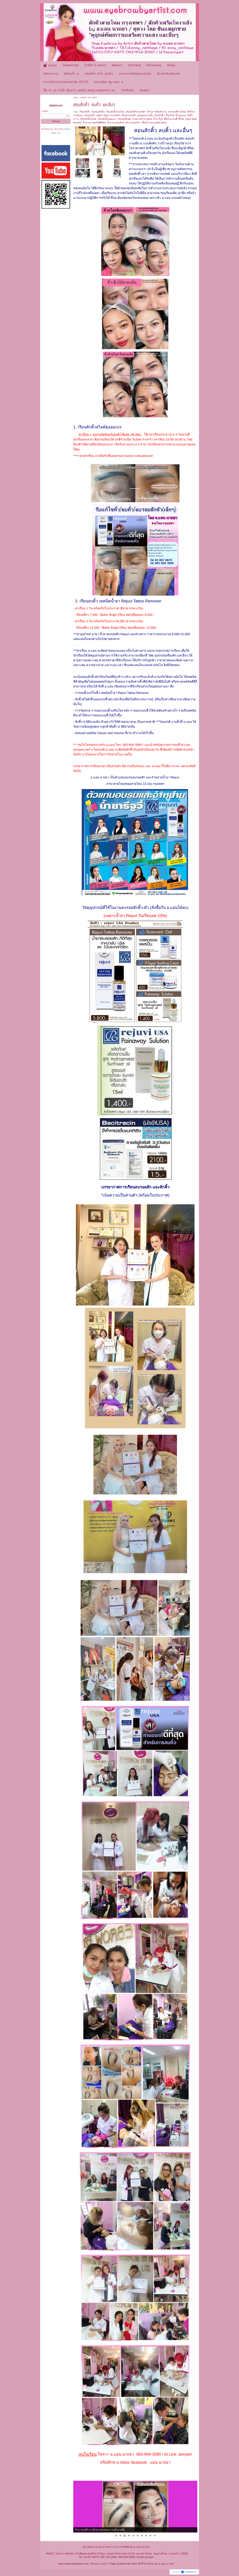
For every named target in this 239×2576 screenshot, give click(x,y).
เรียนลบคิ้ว (89, 115)
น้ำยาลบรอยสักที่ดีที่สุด (94, 122)
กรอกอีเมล (45, 111)
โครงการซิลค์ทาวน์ (157, 111)
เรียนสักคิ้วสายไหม (115, 111)
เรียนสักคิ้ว (84, 111)
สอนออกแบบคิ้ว (145, 115)
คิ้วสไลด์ (170, 115)
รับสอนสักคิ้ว (97, 111)
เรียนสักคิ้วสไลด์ (88, 119)
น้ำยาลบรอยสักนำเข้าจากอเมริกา (124, 122)
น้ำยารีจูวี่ (158, 119)
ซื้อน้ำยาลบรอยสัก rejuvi (154, 122)
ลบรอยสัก (115, 115)
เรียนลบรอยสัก (128, 115)
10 (154, 2536)
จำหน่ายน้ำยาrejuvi (142, 119)
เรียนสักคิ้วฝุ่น (124, 119)
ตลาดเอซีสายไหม (177, 111)
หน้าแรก (75, 97)
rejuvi (99, 115)
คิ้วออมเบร (180, 115)
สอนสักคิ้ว (159, 115)
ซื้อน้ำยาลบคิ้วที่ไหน (174, 119)
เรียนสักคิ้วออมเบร (106, 119)
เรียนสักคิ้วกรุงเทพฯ (136, 111)
